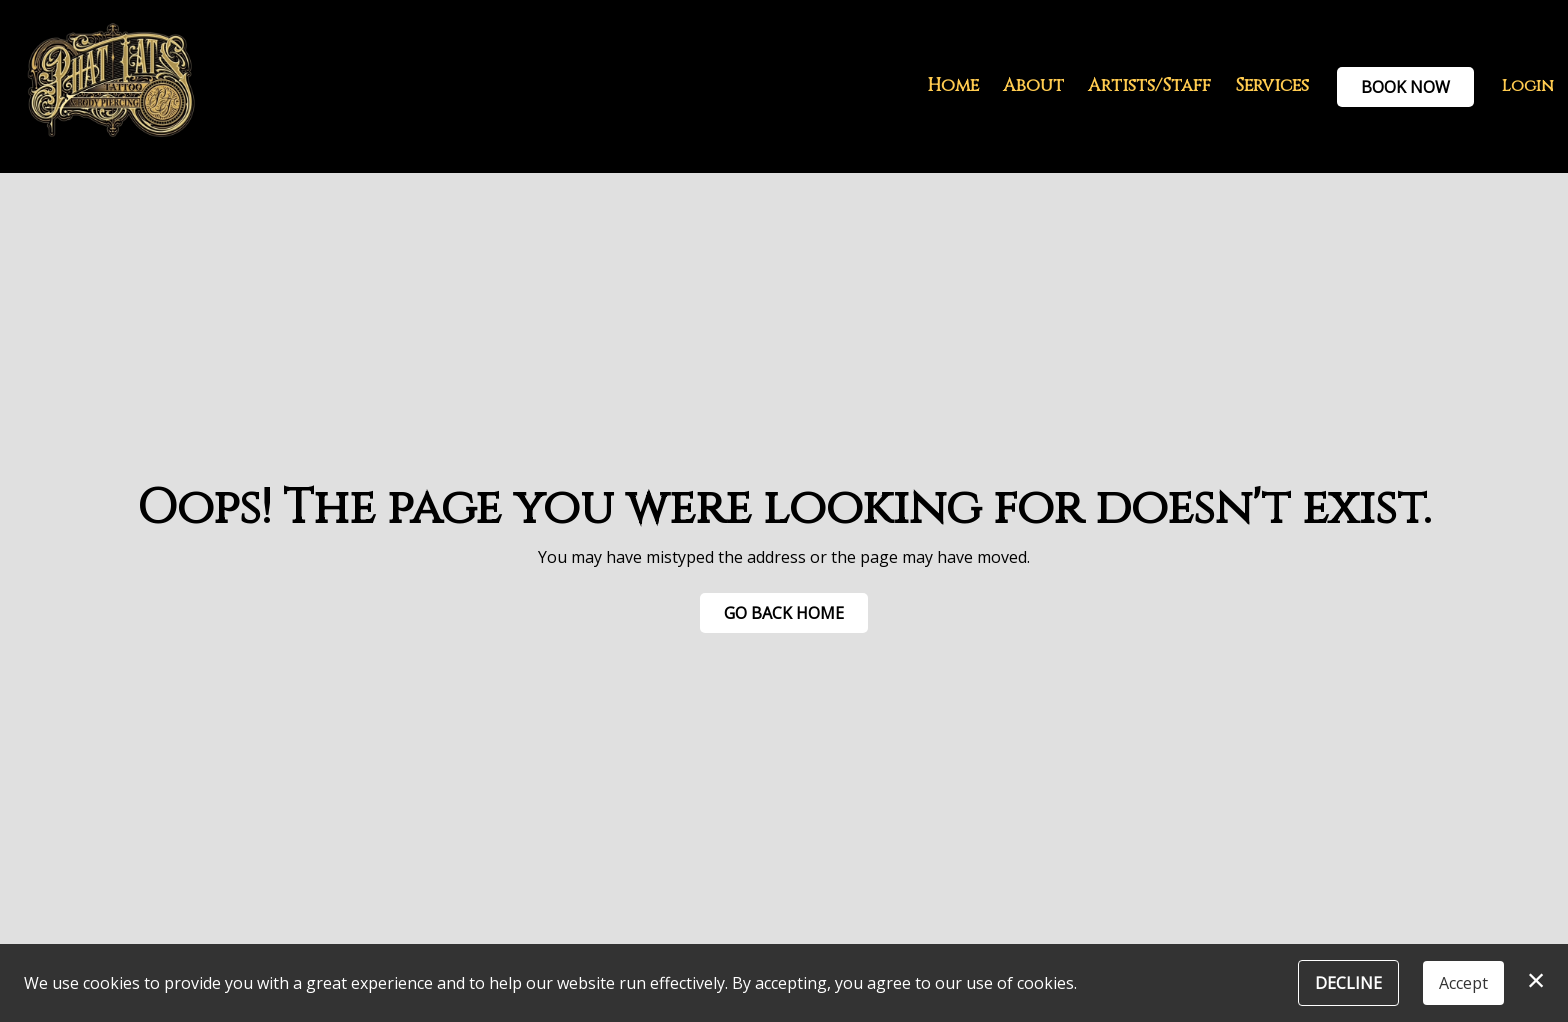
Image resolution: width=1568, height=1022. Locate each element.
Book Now (1405, 87)
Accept (1463, 983)
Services (1272, 86)
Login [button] (1528, 86)
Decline (1348, 983)
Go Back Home (784, 613)
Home (953, 86)
